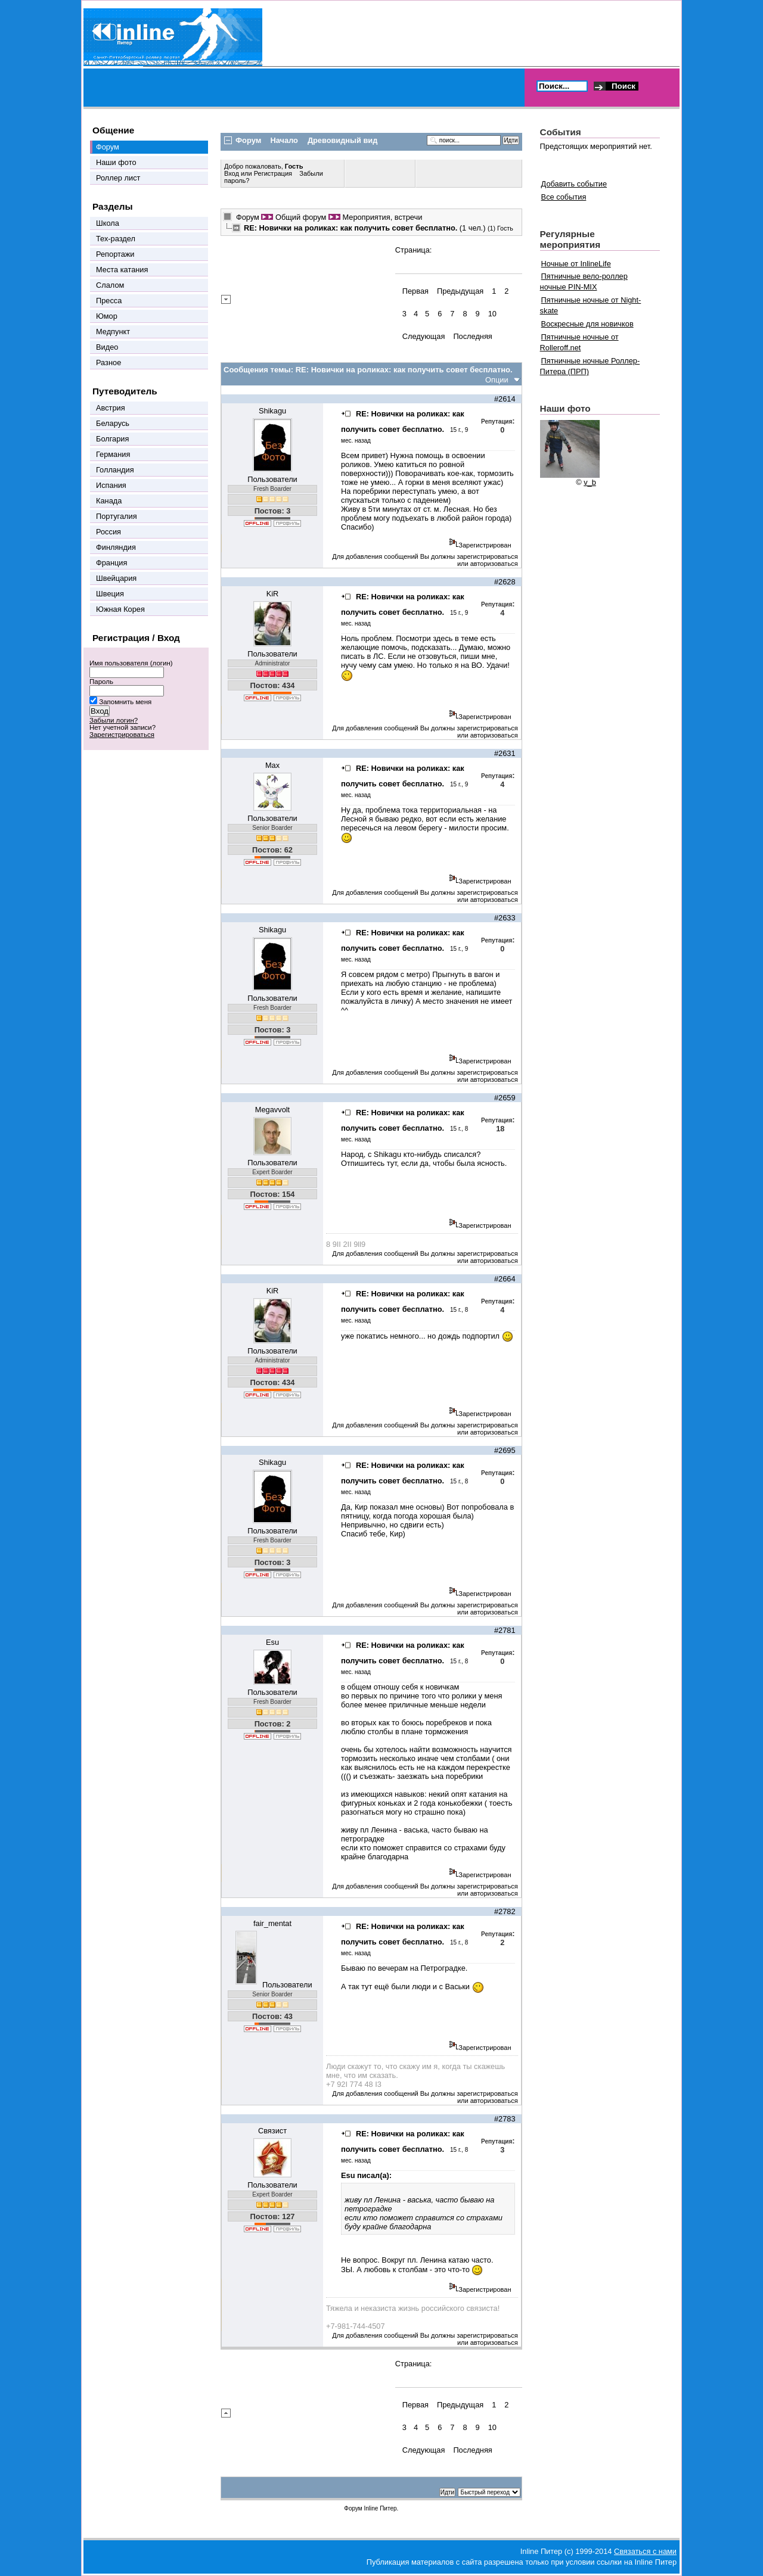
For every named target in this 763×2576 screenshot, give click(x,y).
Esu (272, 1642)
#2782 (505, 1911)
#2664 (505, 1278)
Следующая (423, 336)
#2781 (505, 1630)
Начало (284, 140)
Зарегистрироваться (121, 734)
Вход (232, 173)
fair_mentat (272, 1923)
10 (492, 313)
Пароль (101, 681)
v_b (590, 482)
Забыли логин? (113, 720)
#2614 (505, 398)
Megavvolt (272, 1109)
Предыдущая (460, 291)
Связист (272, 2130)
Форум (247, 217)
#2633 (505, 917)
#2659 (505, 1097)
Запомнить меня (125, 701)
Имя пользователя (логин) (131, 663)
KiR (272, 593)
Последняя (472, 336)
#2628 (505, 581)
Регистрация (273, 173)
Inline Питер (380, 2508)
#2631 (505, 753)
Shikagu (272, 410)
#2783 (505, 2118)
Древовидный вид (342, 140)
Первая (415, 291)
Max (272, 765)
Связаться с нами (645, 2551)
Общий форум (300, 217)
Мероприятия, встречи (382, 217)
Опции (496, 379)
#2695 (505, 1450)
